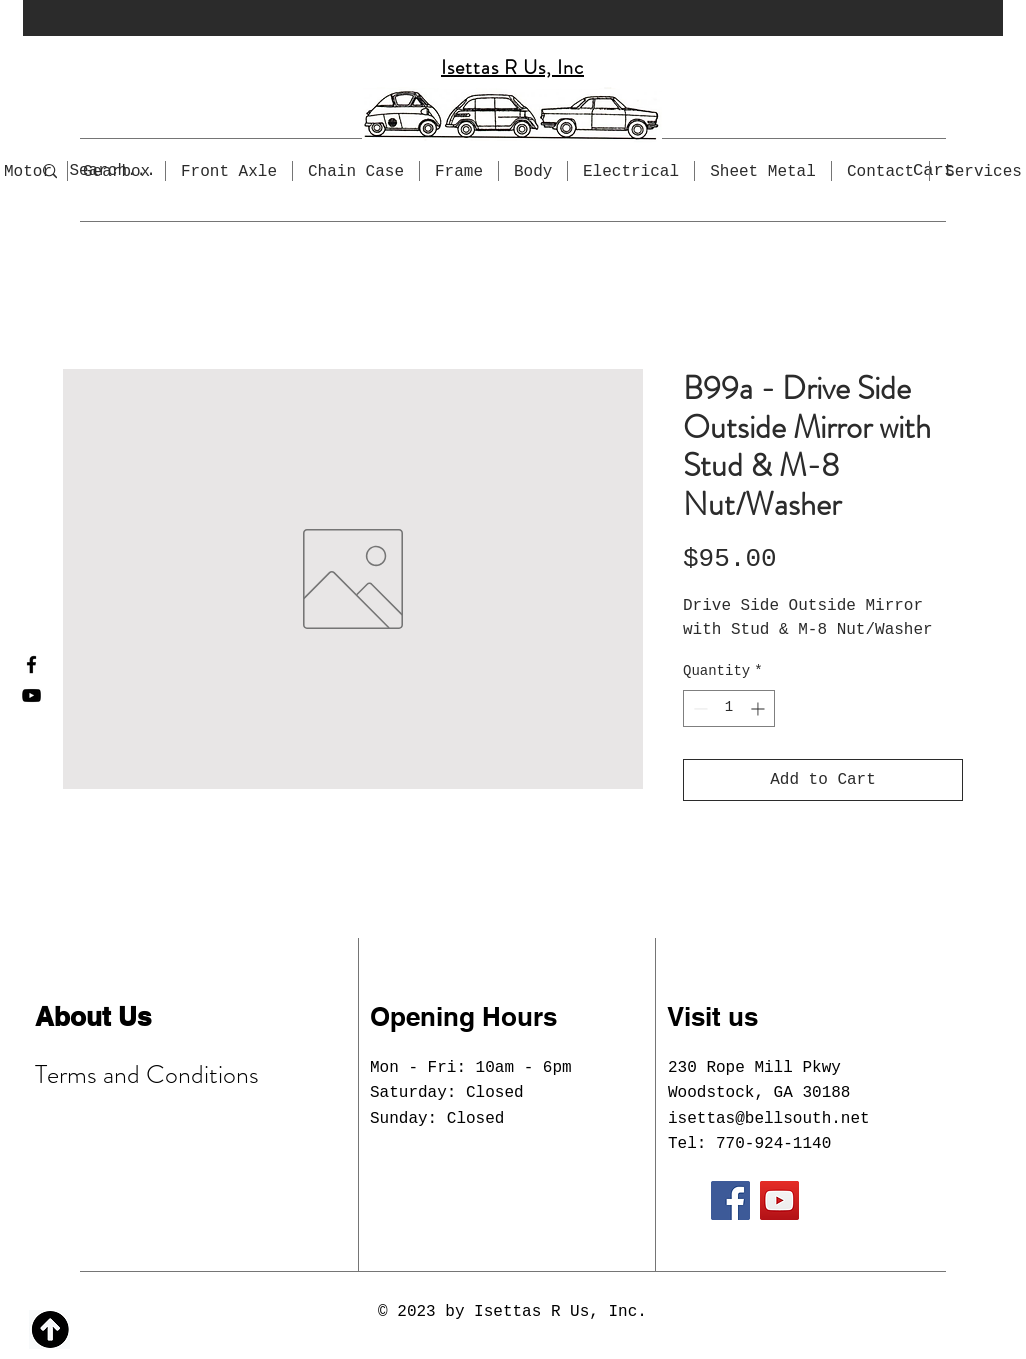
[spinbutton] (729, 708)
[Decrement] (698, 708)
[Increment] (759, 708)
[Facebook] (31, 664)
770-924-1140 (773, 1144)
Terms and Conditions (147, 1074)
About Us (93, 1016)
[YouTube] (31, 695)
